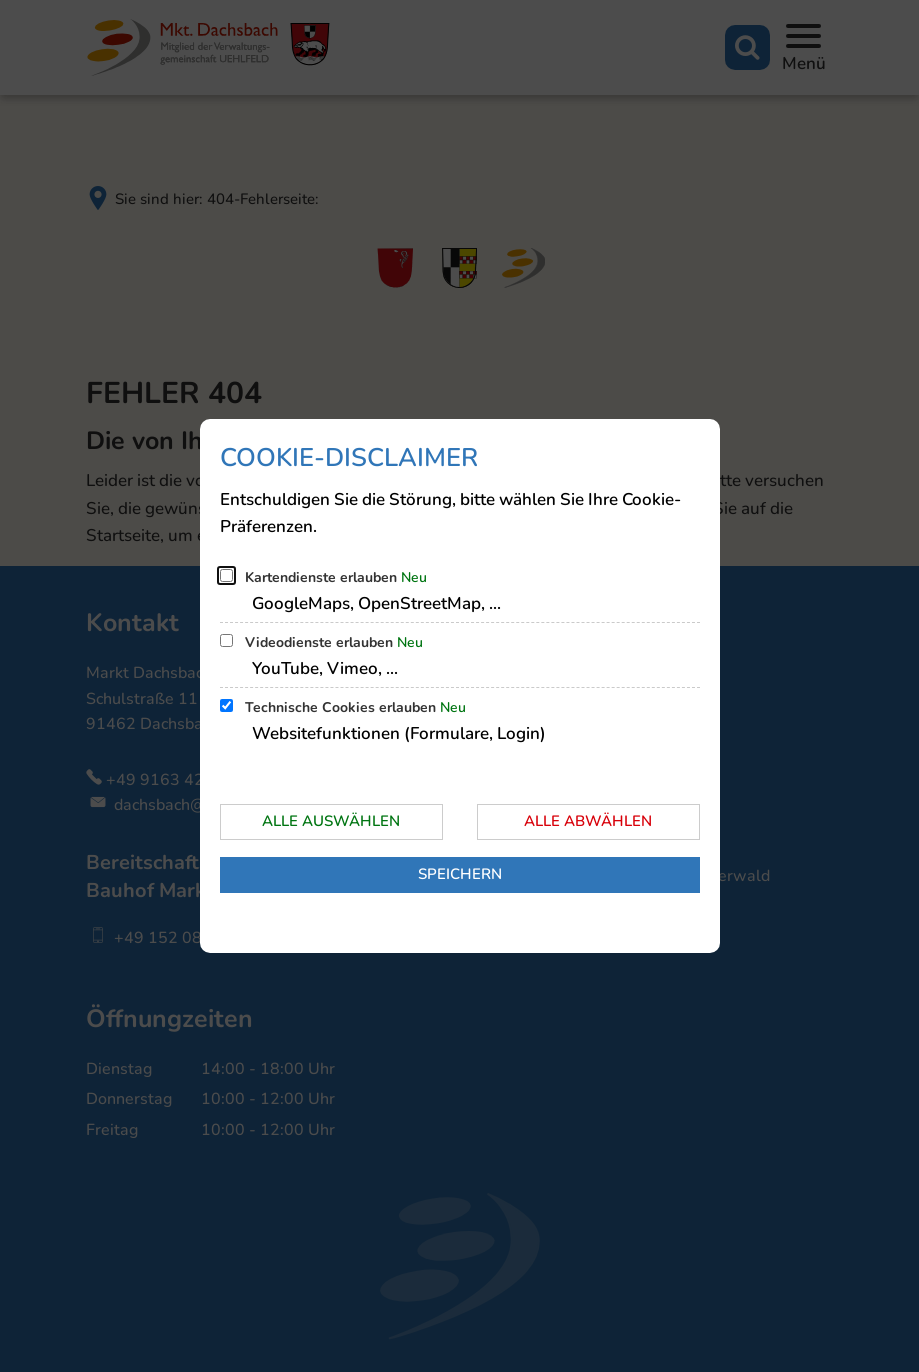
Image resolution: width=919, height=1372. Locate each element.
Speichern (460, 874)
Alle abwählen (588, 821)
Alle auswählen (331, 821)
